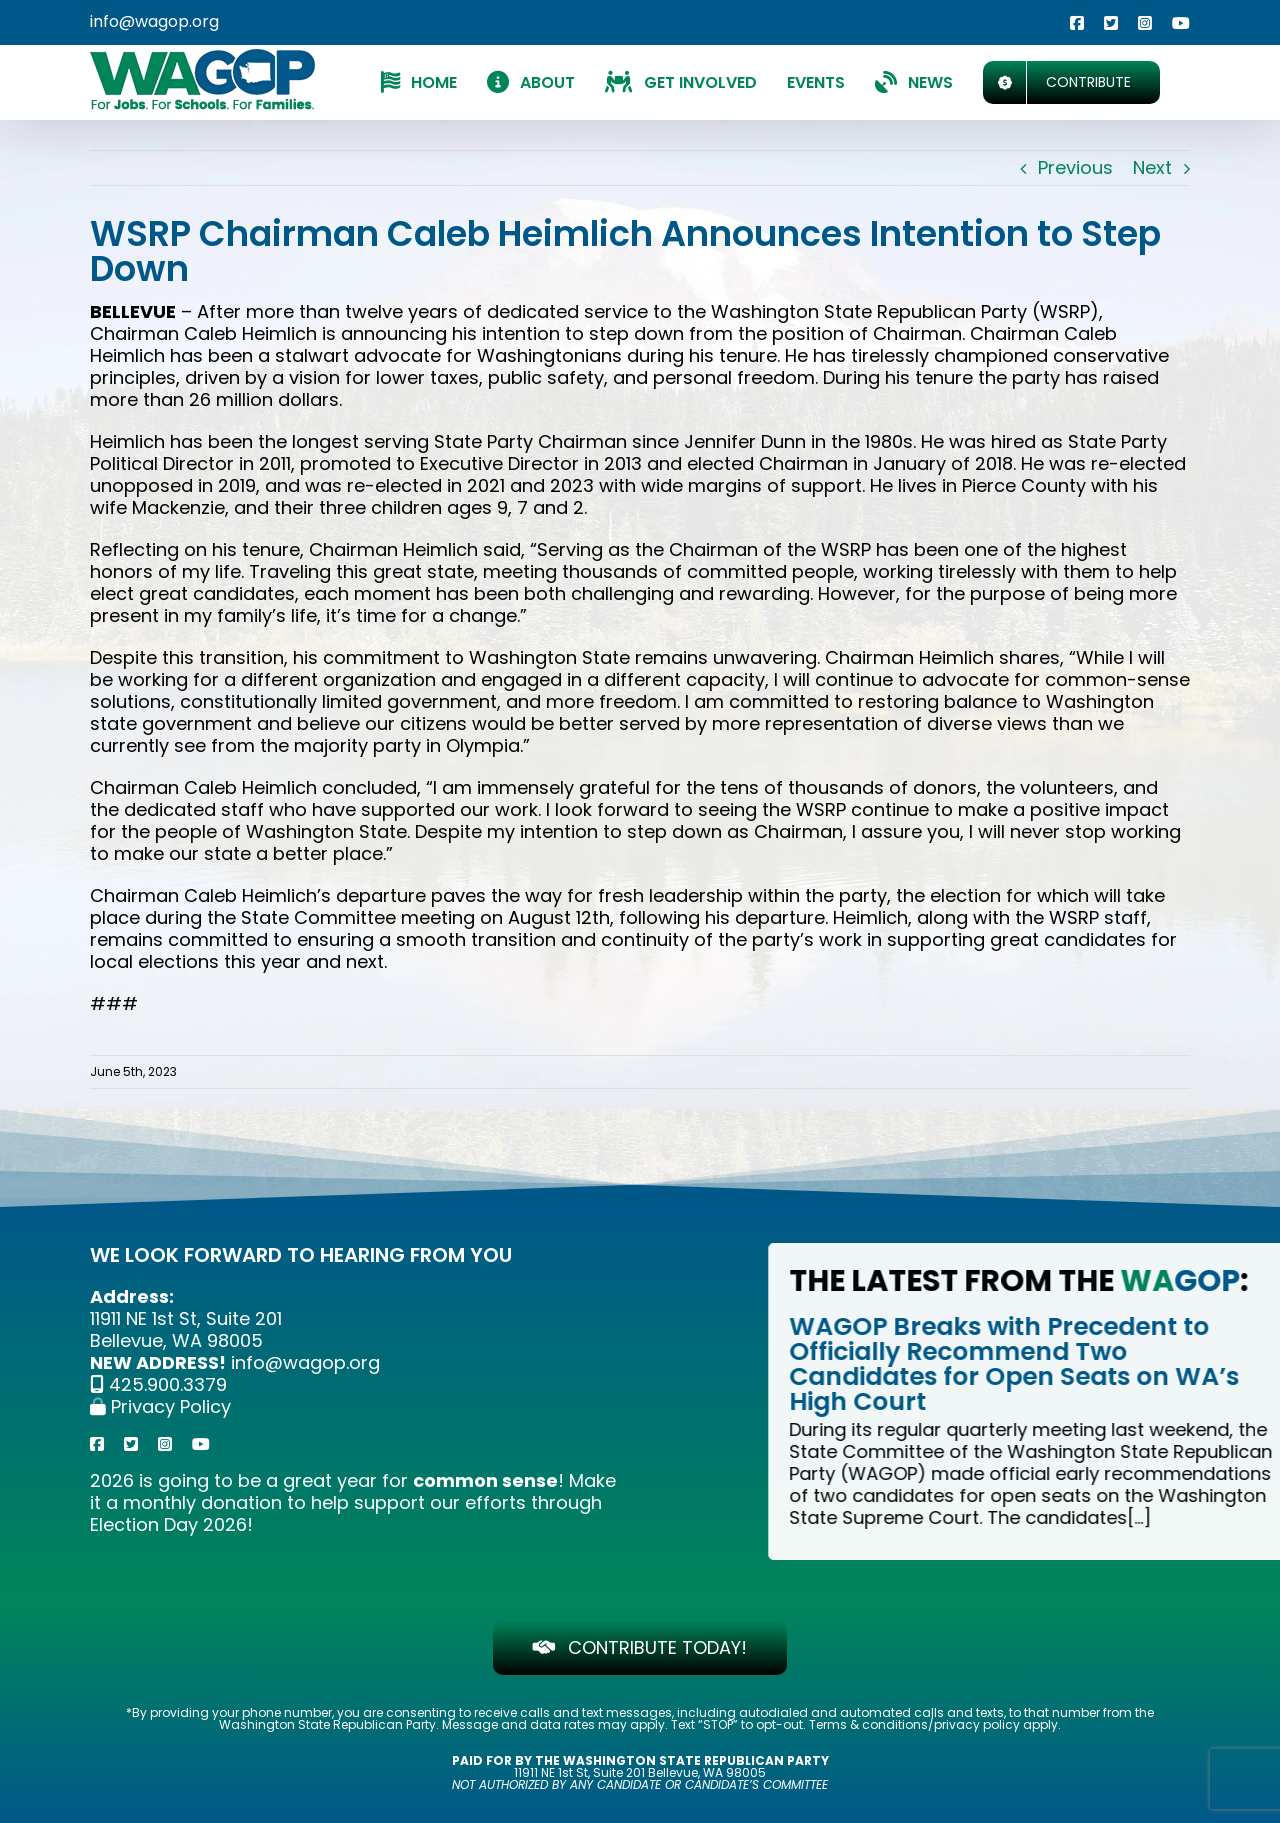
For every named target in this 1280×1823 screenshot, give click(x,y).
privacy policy (977, 1724)
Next (1152, 167)
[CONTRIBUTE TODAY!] (640, 1647)
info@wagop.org (154, 21)
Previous (1075, 167)
